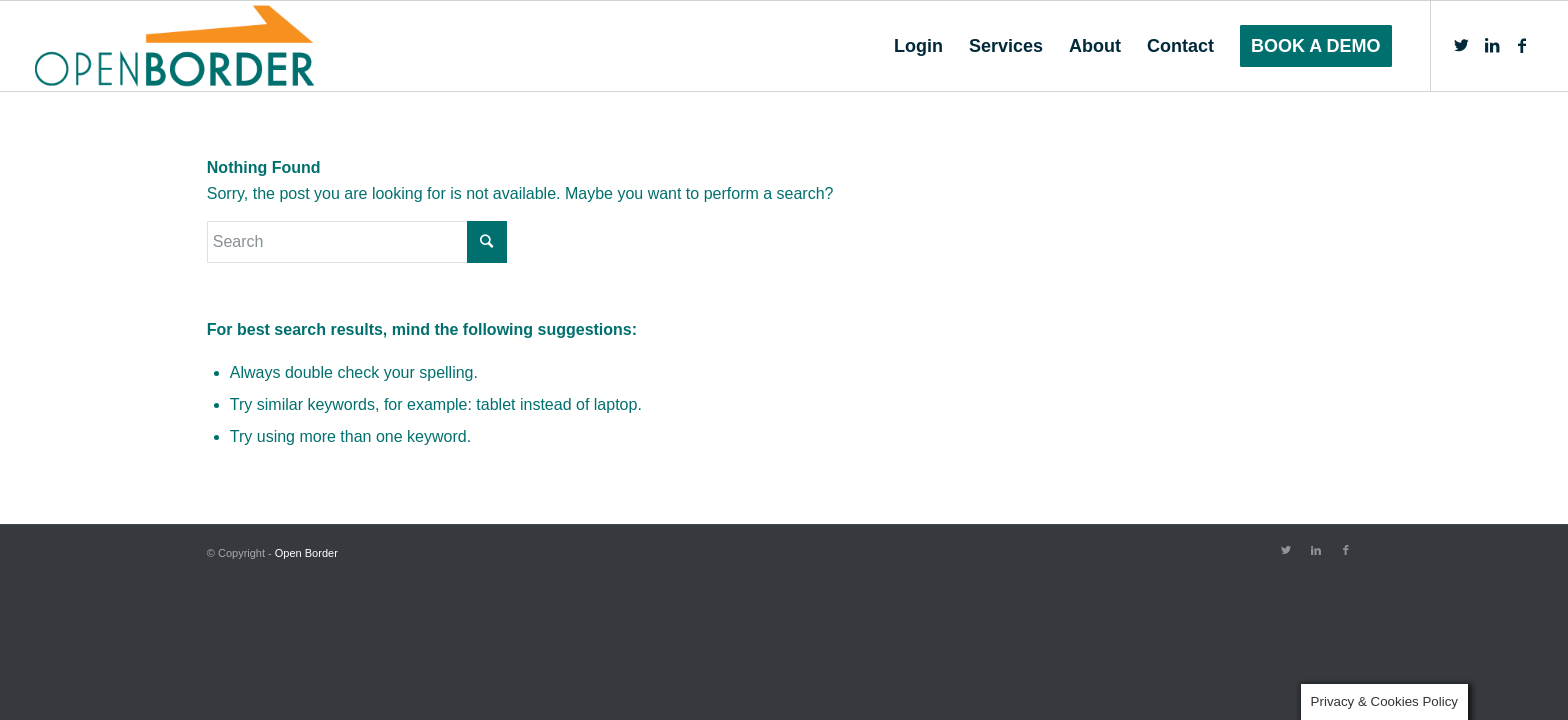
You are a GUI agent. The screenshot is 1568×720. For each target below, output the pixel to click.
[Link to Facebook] (1522, 45)
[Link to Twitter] (1462, 45)
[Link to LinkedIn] (1492, 45)
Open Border (306, 553)
